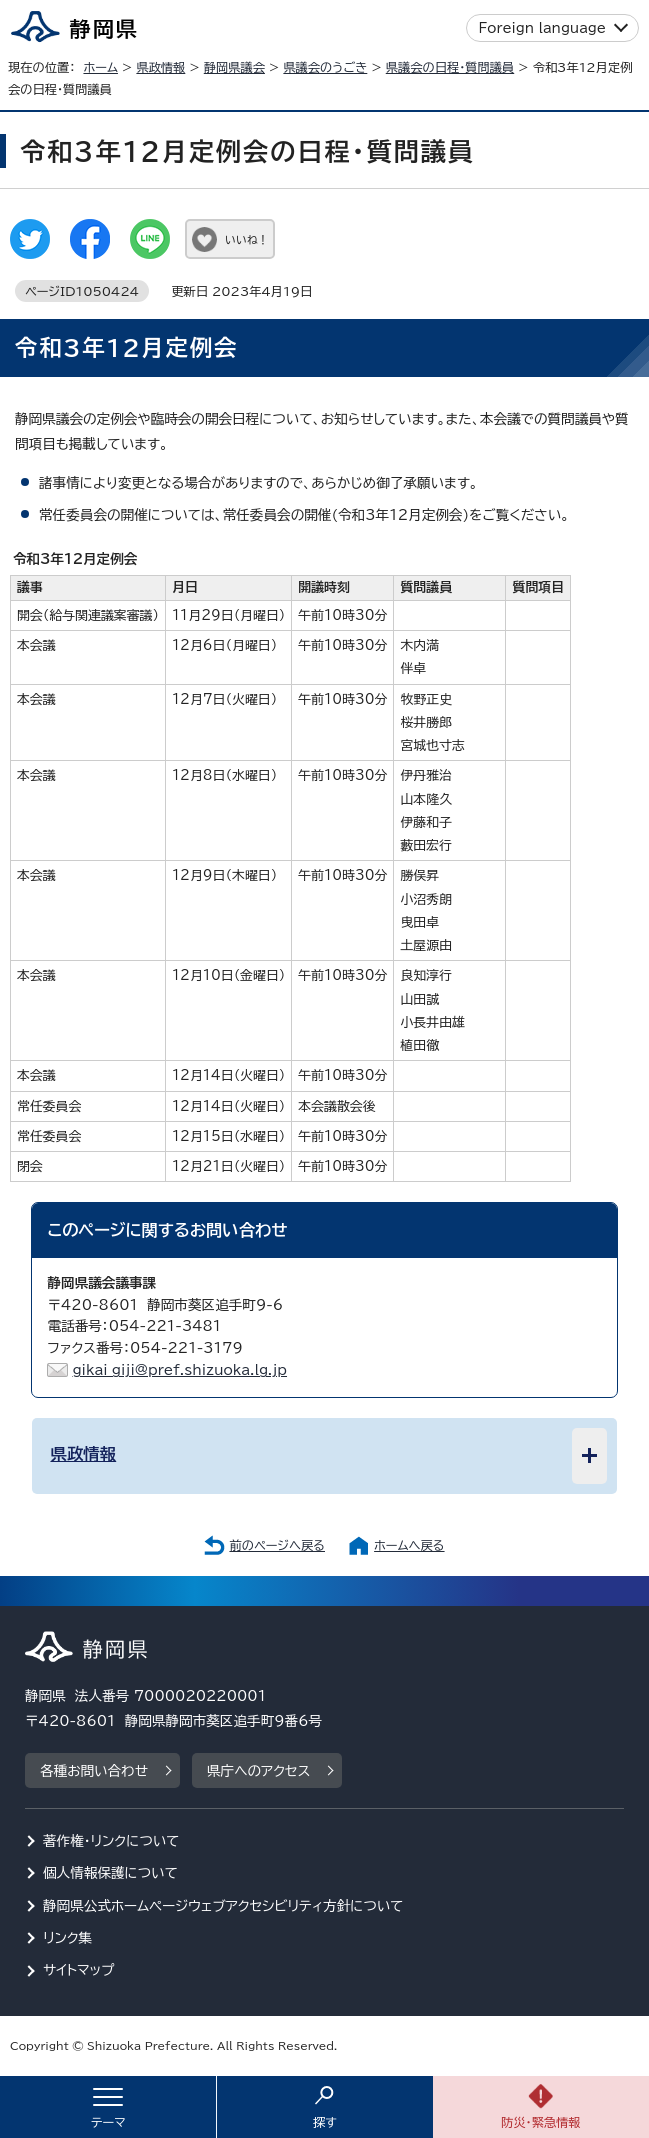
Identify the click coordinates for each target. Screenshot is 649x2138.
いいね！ (246, 239)
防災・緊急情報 (541, 2122)
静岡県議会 (234, 67)
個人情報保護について (110, 1873)
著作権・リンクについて (111, 1841)
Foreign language (542, 28)
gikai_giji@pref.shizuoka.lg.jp (179, 1370)
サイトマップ (79, 1970)
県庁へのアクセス (258, 1771)
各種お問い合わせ (94, 1771)
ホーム (100, 67)
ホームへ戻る (409, 1545)
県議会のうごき (325, 67)
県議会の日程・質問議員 (450, 67)
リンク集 (67, 1938)
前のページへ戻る (277, 1545)
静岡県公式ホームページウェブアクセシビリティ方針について (223, 1906)
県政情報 (160, 67)
